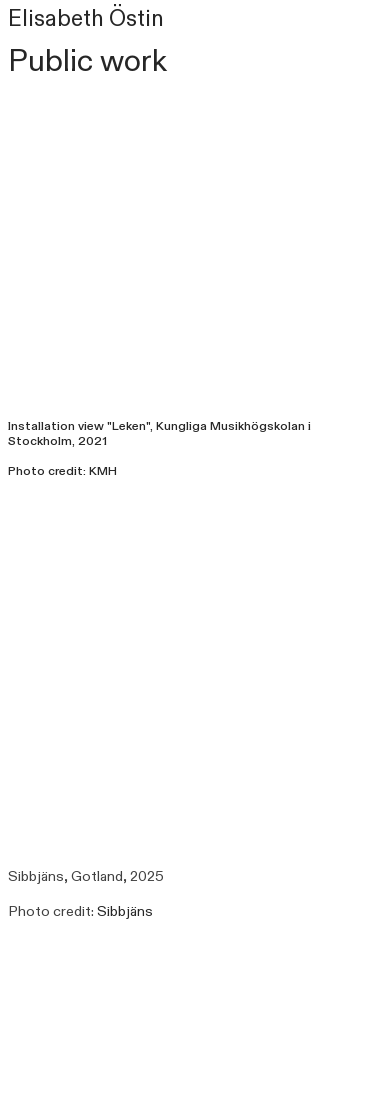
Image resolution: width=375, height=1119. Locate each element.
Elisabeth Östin (86, 19)
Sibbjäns (125, 911)
